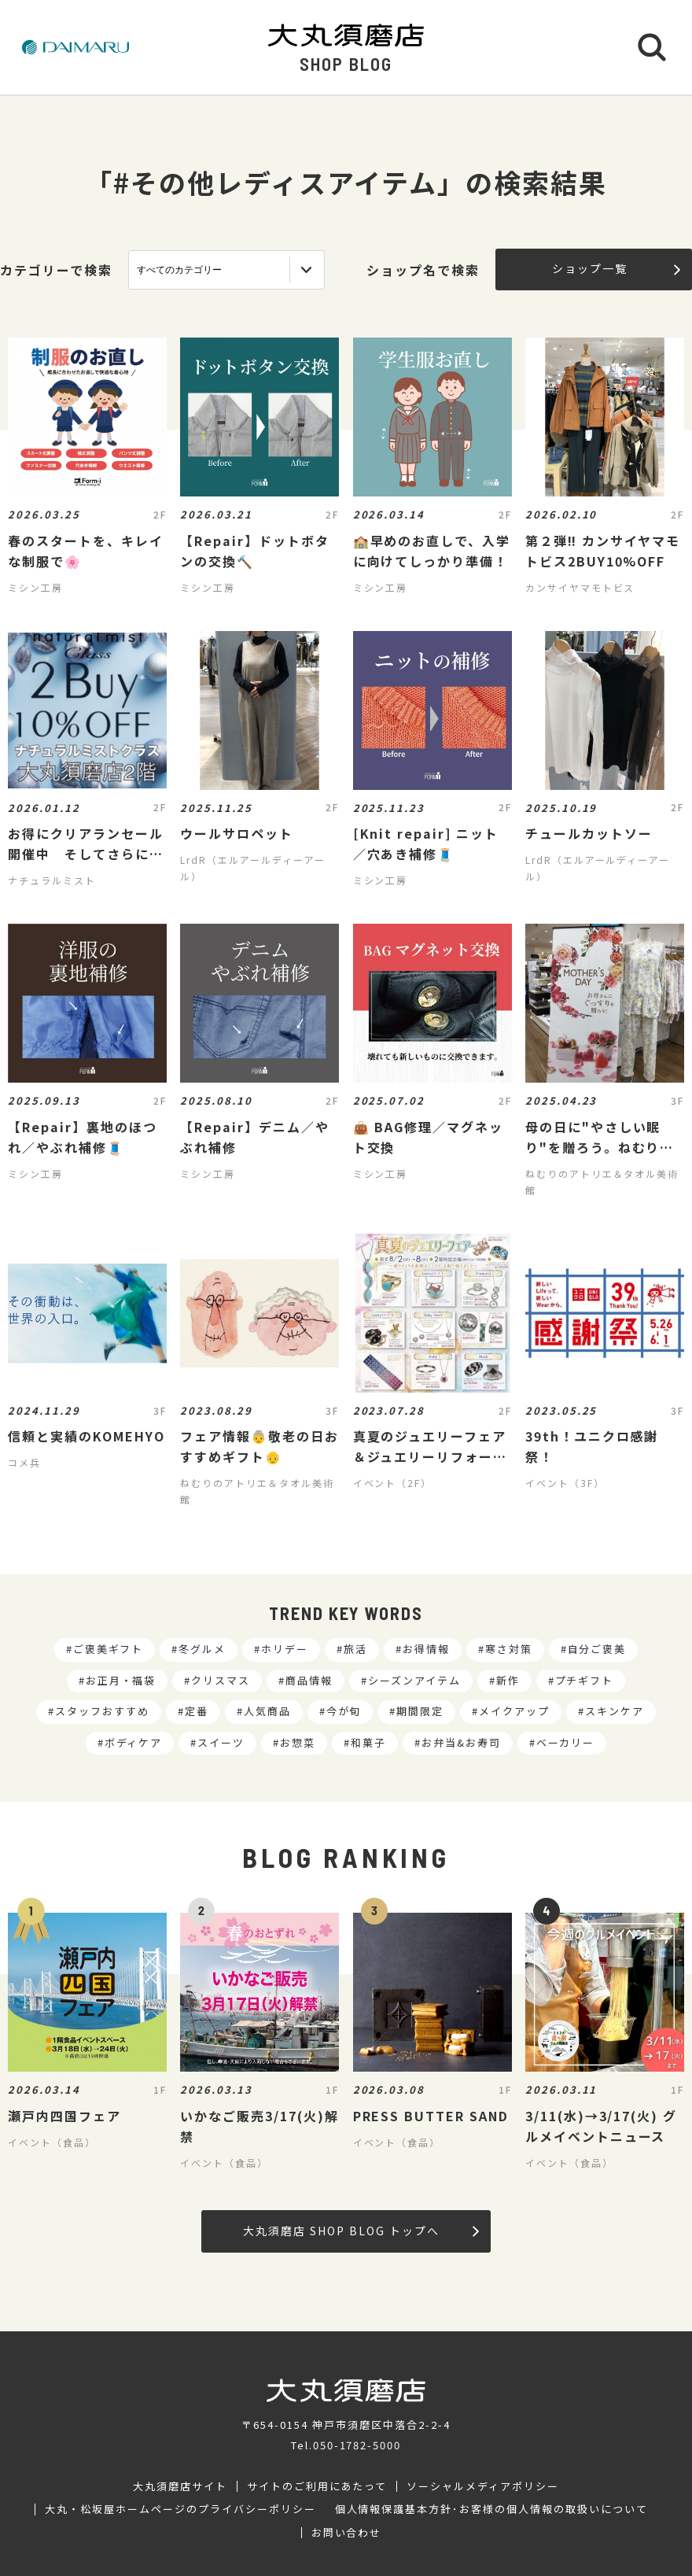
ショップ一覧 (616, 268)
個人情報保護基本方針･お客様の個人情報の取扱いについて (491, 2509)
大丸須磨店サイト (180, 2486)
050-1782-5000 (357, 2445)
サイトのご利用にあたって (317, 2486)
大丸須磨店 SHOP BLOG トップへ (360, 2230)
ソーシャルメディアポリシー (482, 2486)
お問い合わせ (346, 2532)
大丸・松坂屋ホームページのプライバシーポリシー (180, 2509)
